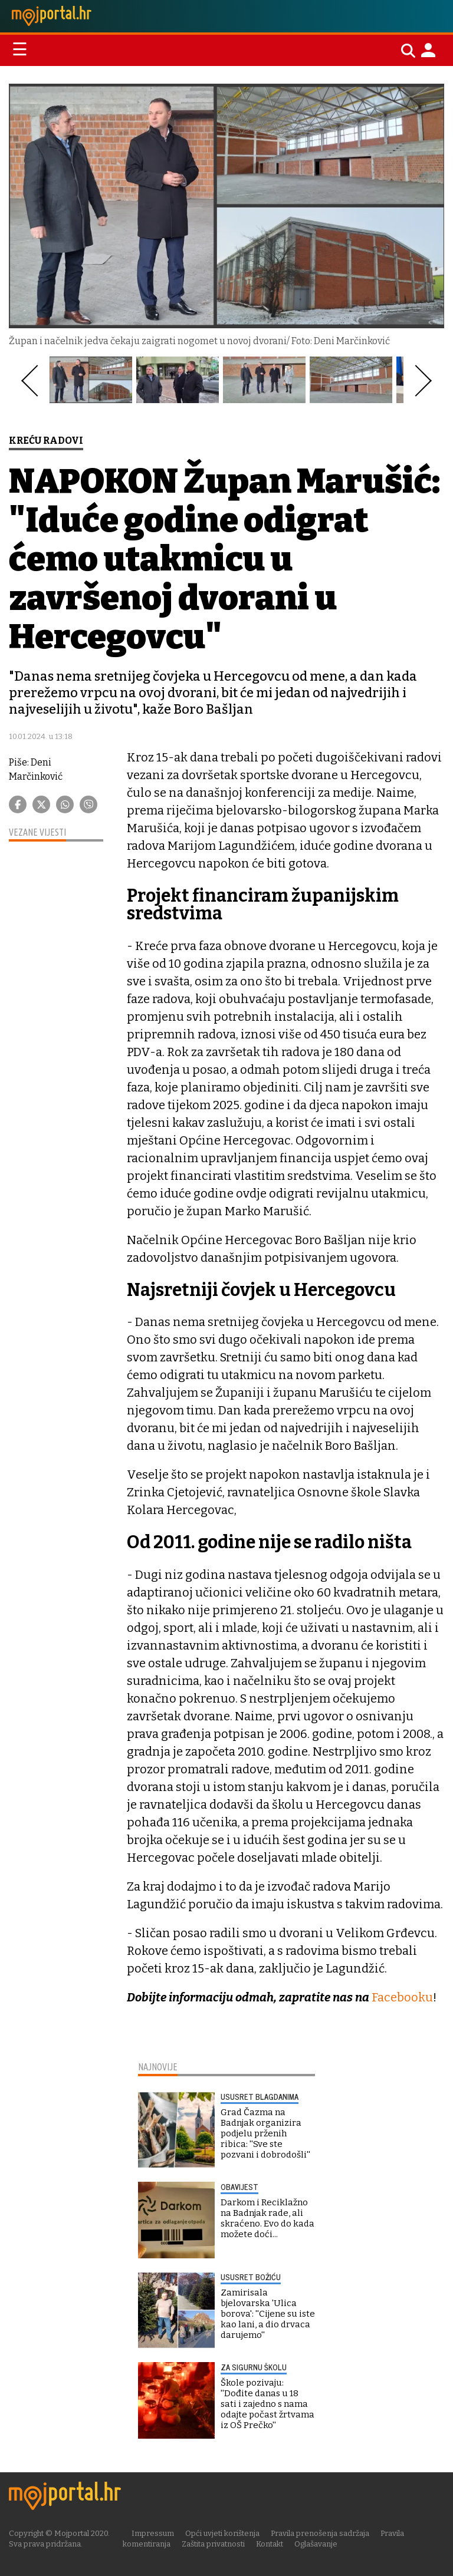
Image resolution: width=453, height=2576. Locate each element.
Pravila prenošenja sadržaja (320, 2532)
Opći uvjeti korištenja (223, 2532)
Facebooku (402, 1997)
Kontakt (269, 2543)
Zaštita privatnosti (213, 2543)
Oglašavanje (315, 2543)
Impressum (153, 2532)
